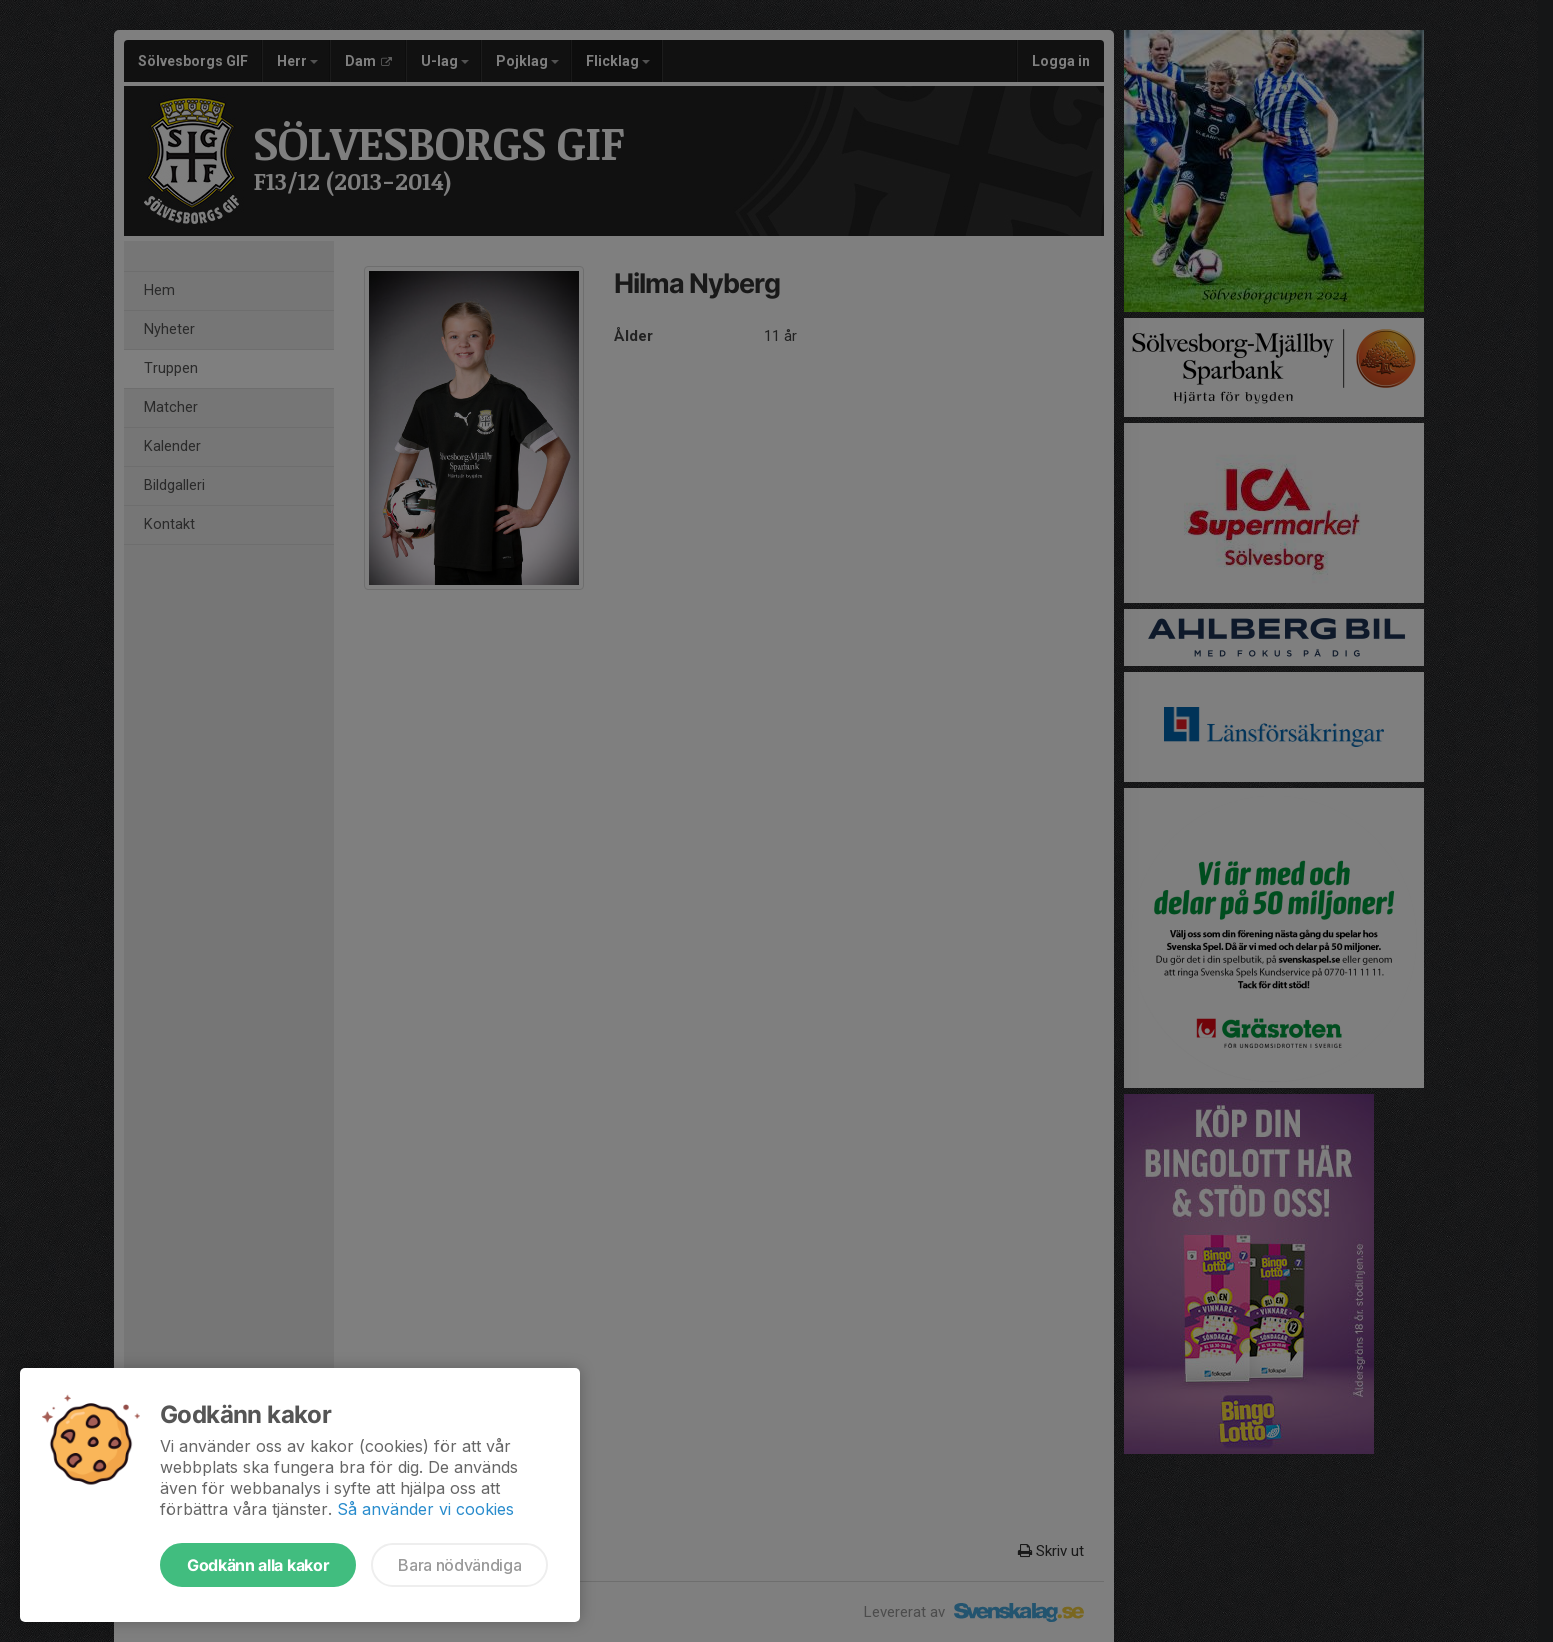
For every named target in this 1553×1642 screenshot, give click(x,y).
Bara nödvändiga (459, 1565)
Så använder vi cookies (425, 1509)
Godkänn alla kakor (258, 1565)
